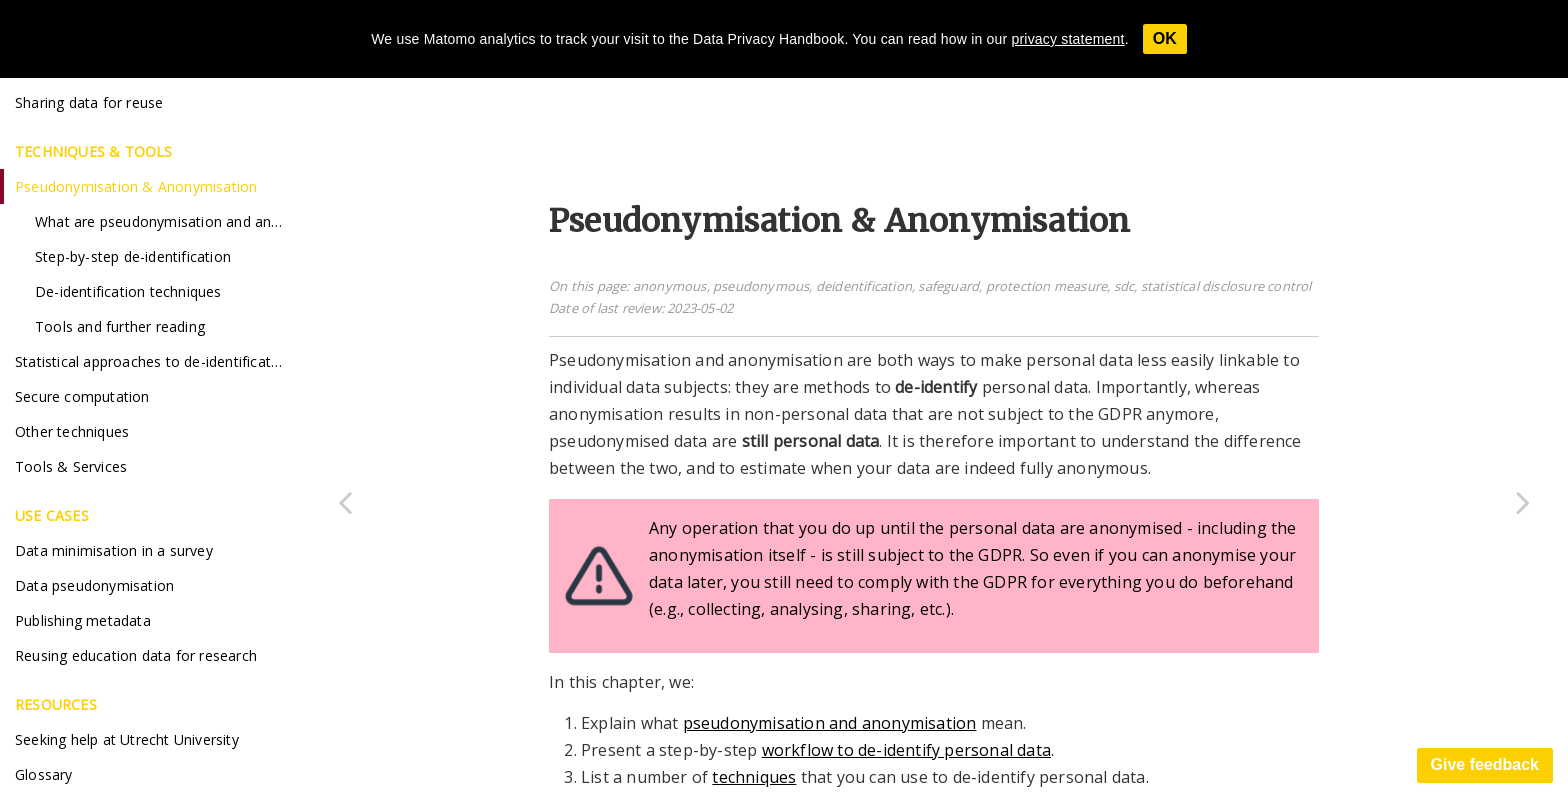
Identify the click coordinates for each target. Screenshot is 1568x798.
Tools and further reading (120, 326)
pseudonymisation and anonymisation (830, 723)
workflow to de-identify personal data (906, 750)
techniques (754, 777)
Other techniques (72, 431)
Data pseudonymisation (94, 585)
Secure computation (82, 396)
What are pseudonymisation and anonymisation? (167, 221)
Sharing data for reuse (89, 102)
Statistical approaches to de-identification (153, 361)
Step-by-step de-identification (133, 256)
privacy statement (1068, 39)
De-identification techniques (128, 291)
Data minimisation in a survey (114, 550)
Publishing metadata (83, 620)
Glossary (44, 774)
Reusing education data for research (136, 655)
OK (1165, 38)
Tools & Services (71, 466)
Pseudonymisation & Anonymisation (136, 186)
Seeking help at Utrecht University (127, 739)
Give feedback (1485, 764)
